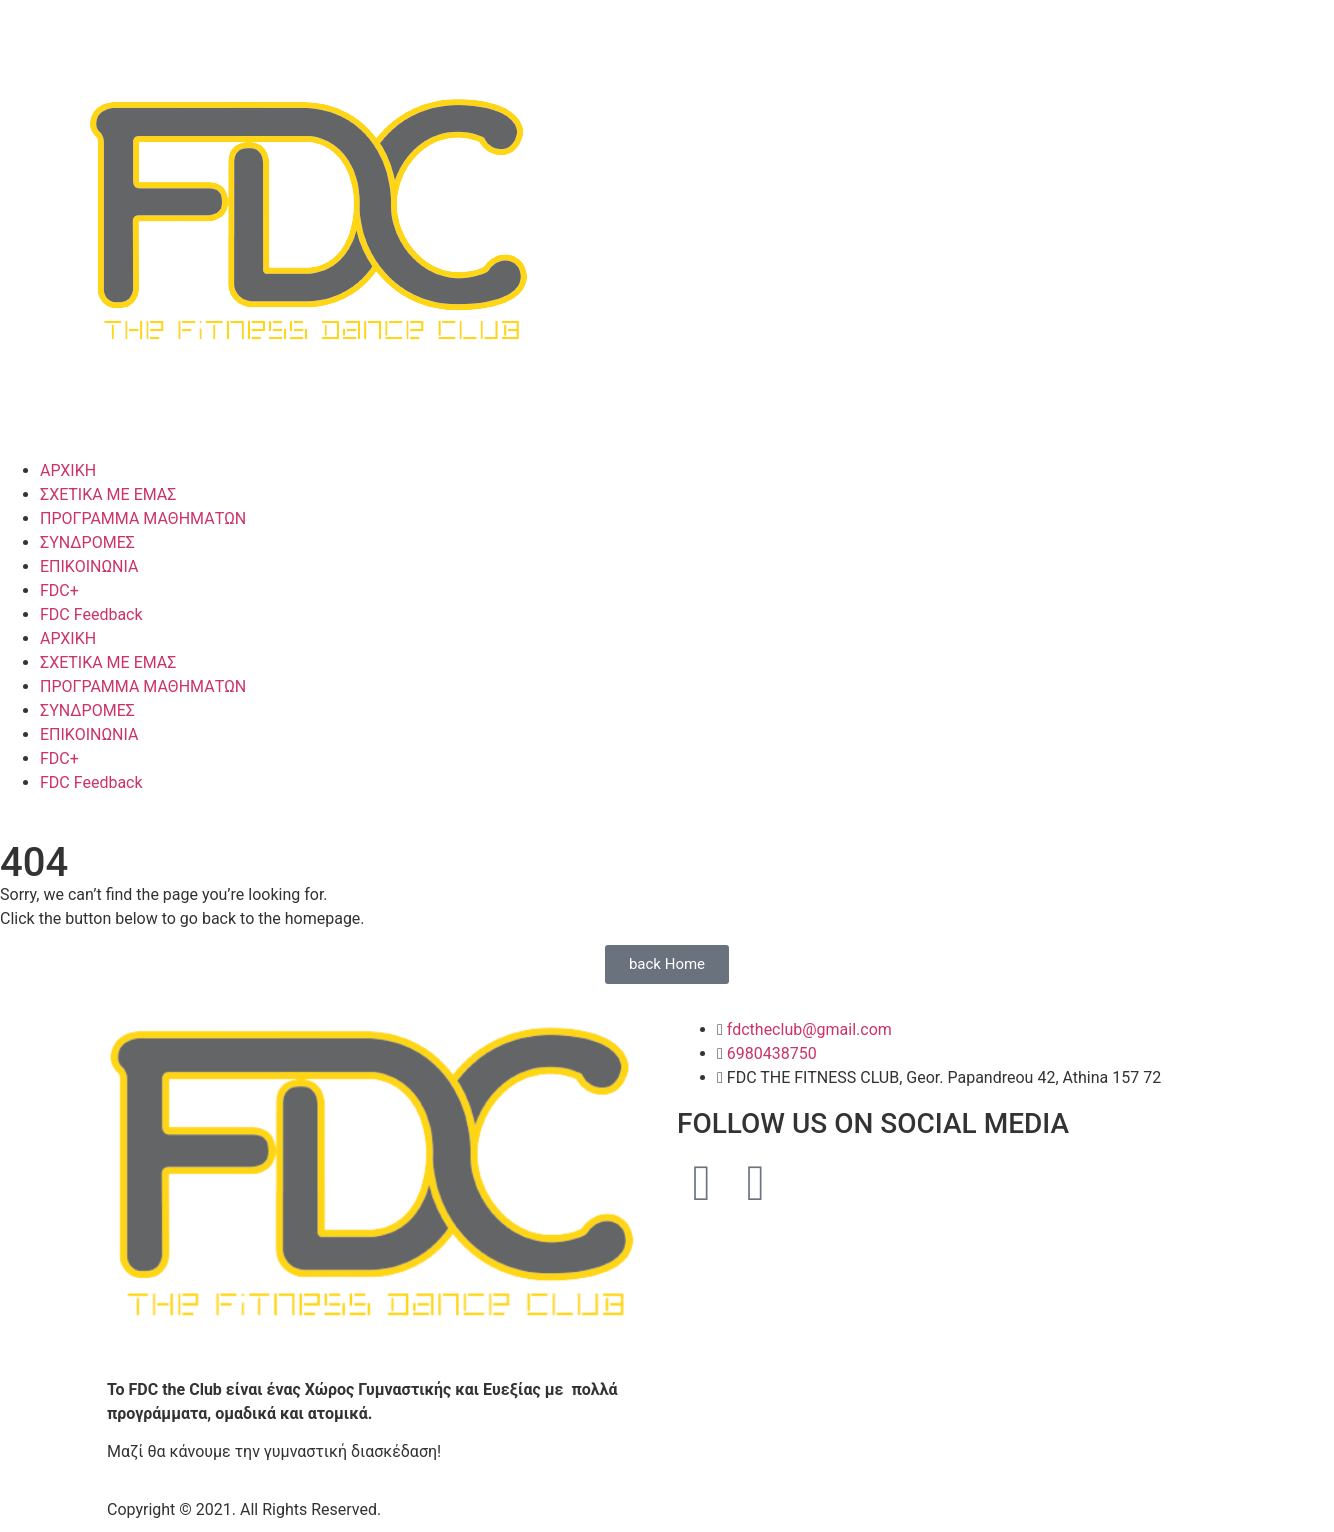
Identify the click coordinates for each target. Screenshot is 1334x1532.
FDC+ (59, 590)
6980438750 (772, 1053)
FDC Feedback (91, 614)
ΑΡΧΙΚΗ (68, 470)
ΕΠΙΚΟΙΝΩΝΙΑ (89, 566)
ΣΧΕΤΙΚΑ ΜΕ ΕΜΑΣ (108, 494)
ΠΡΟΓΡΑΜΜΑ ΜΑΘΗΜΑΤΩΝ (143, 518)
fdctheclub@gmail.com (809, 1029)
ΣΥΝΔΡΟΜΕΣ (87, 542)
